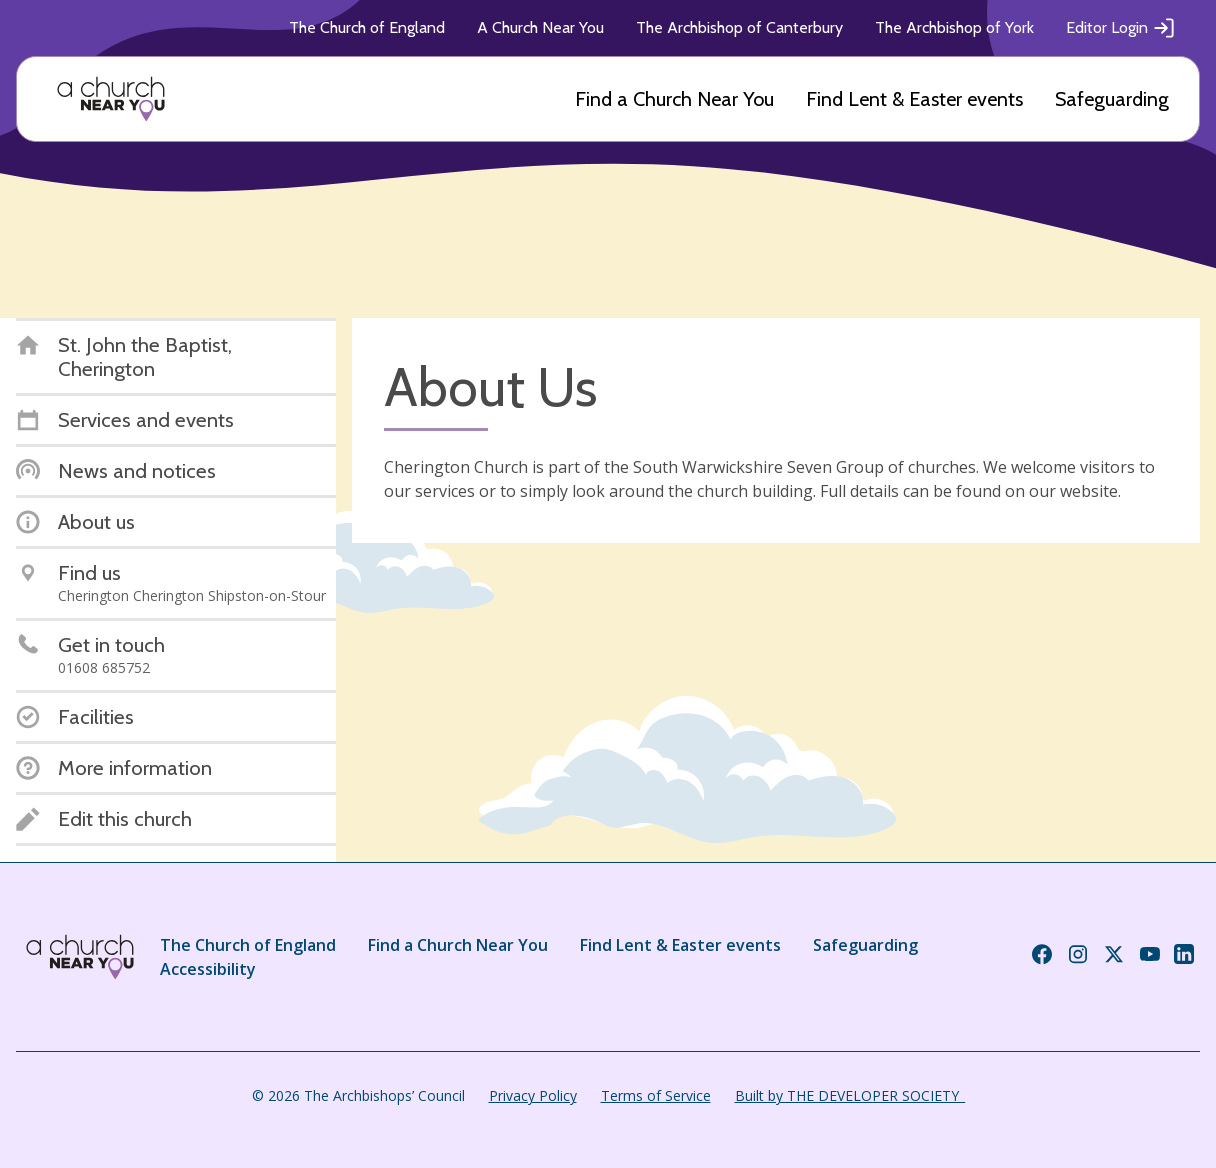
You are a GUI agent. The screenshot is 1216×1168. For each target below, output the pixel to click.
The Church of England (367, 27)
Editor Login (1121, 28)
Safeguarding (1112, 99)
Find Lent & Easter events (914, 99)
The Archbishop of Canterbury (739, 27)
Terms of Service (656, 1095)
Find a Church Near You (674, 99)
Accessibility (208, 969)
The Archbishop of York (954, 27)
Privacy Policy (533, 1095)
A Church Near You (540, 27)
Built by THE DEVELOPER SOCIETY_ (850, 1095)
